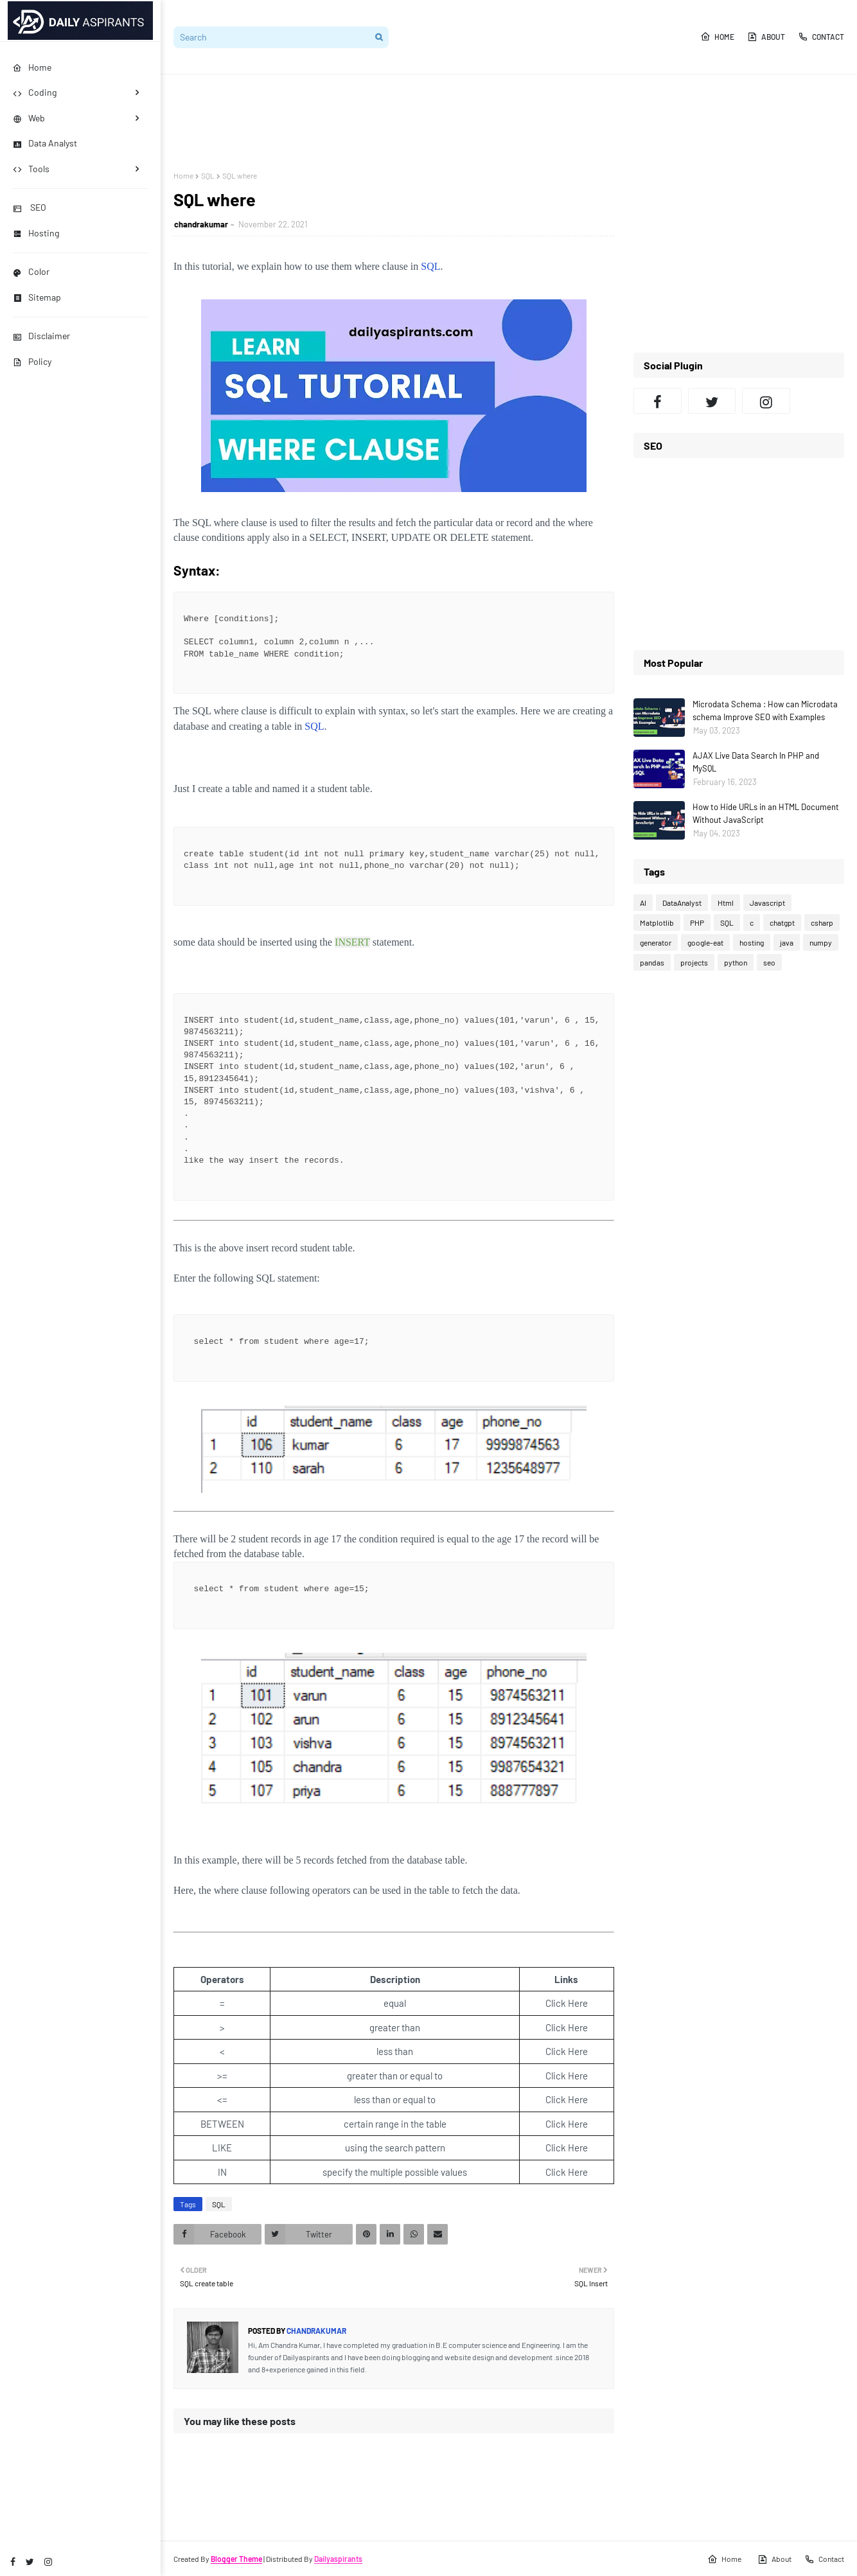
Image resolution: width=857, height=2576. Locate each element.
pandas (652, 962)
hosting (751, 942)
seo (769, 962)
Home (717, 36)
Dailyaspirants (338, 2558)
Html (726, 902)
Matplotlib (657, 922)
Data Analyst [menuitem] (45, 142)
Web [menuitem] (29, 117)
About (766, 36)
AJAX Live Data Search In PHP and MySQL (756, 761)
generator (655, 942)
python (735, 962)
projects (694, 962)
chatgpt (782, 922)
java (786, 942)
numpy (820, 942)
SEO (29, 207)
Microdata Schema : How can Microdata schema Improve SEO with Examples (765, 710)
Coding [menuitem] (35, 92)
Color (31, 271)
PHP (697, 922)
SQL (208, 175)
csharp (822, 922)
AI (643, 902)
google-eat (705, 942)
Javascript (767, 902)
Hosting (36, 232)
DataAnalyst (682, 902)
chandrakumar (201, 224)
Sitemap (37, 297)
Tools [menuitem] (31, 168)
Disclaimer (41, 335)
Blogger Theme (236, 2558)
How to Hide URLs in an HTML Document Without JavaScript (766, 813)
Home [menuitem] (32, 67)
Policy (32, 361)
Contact (821, 36)
